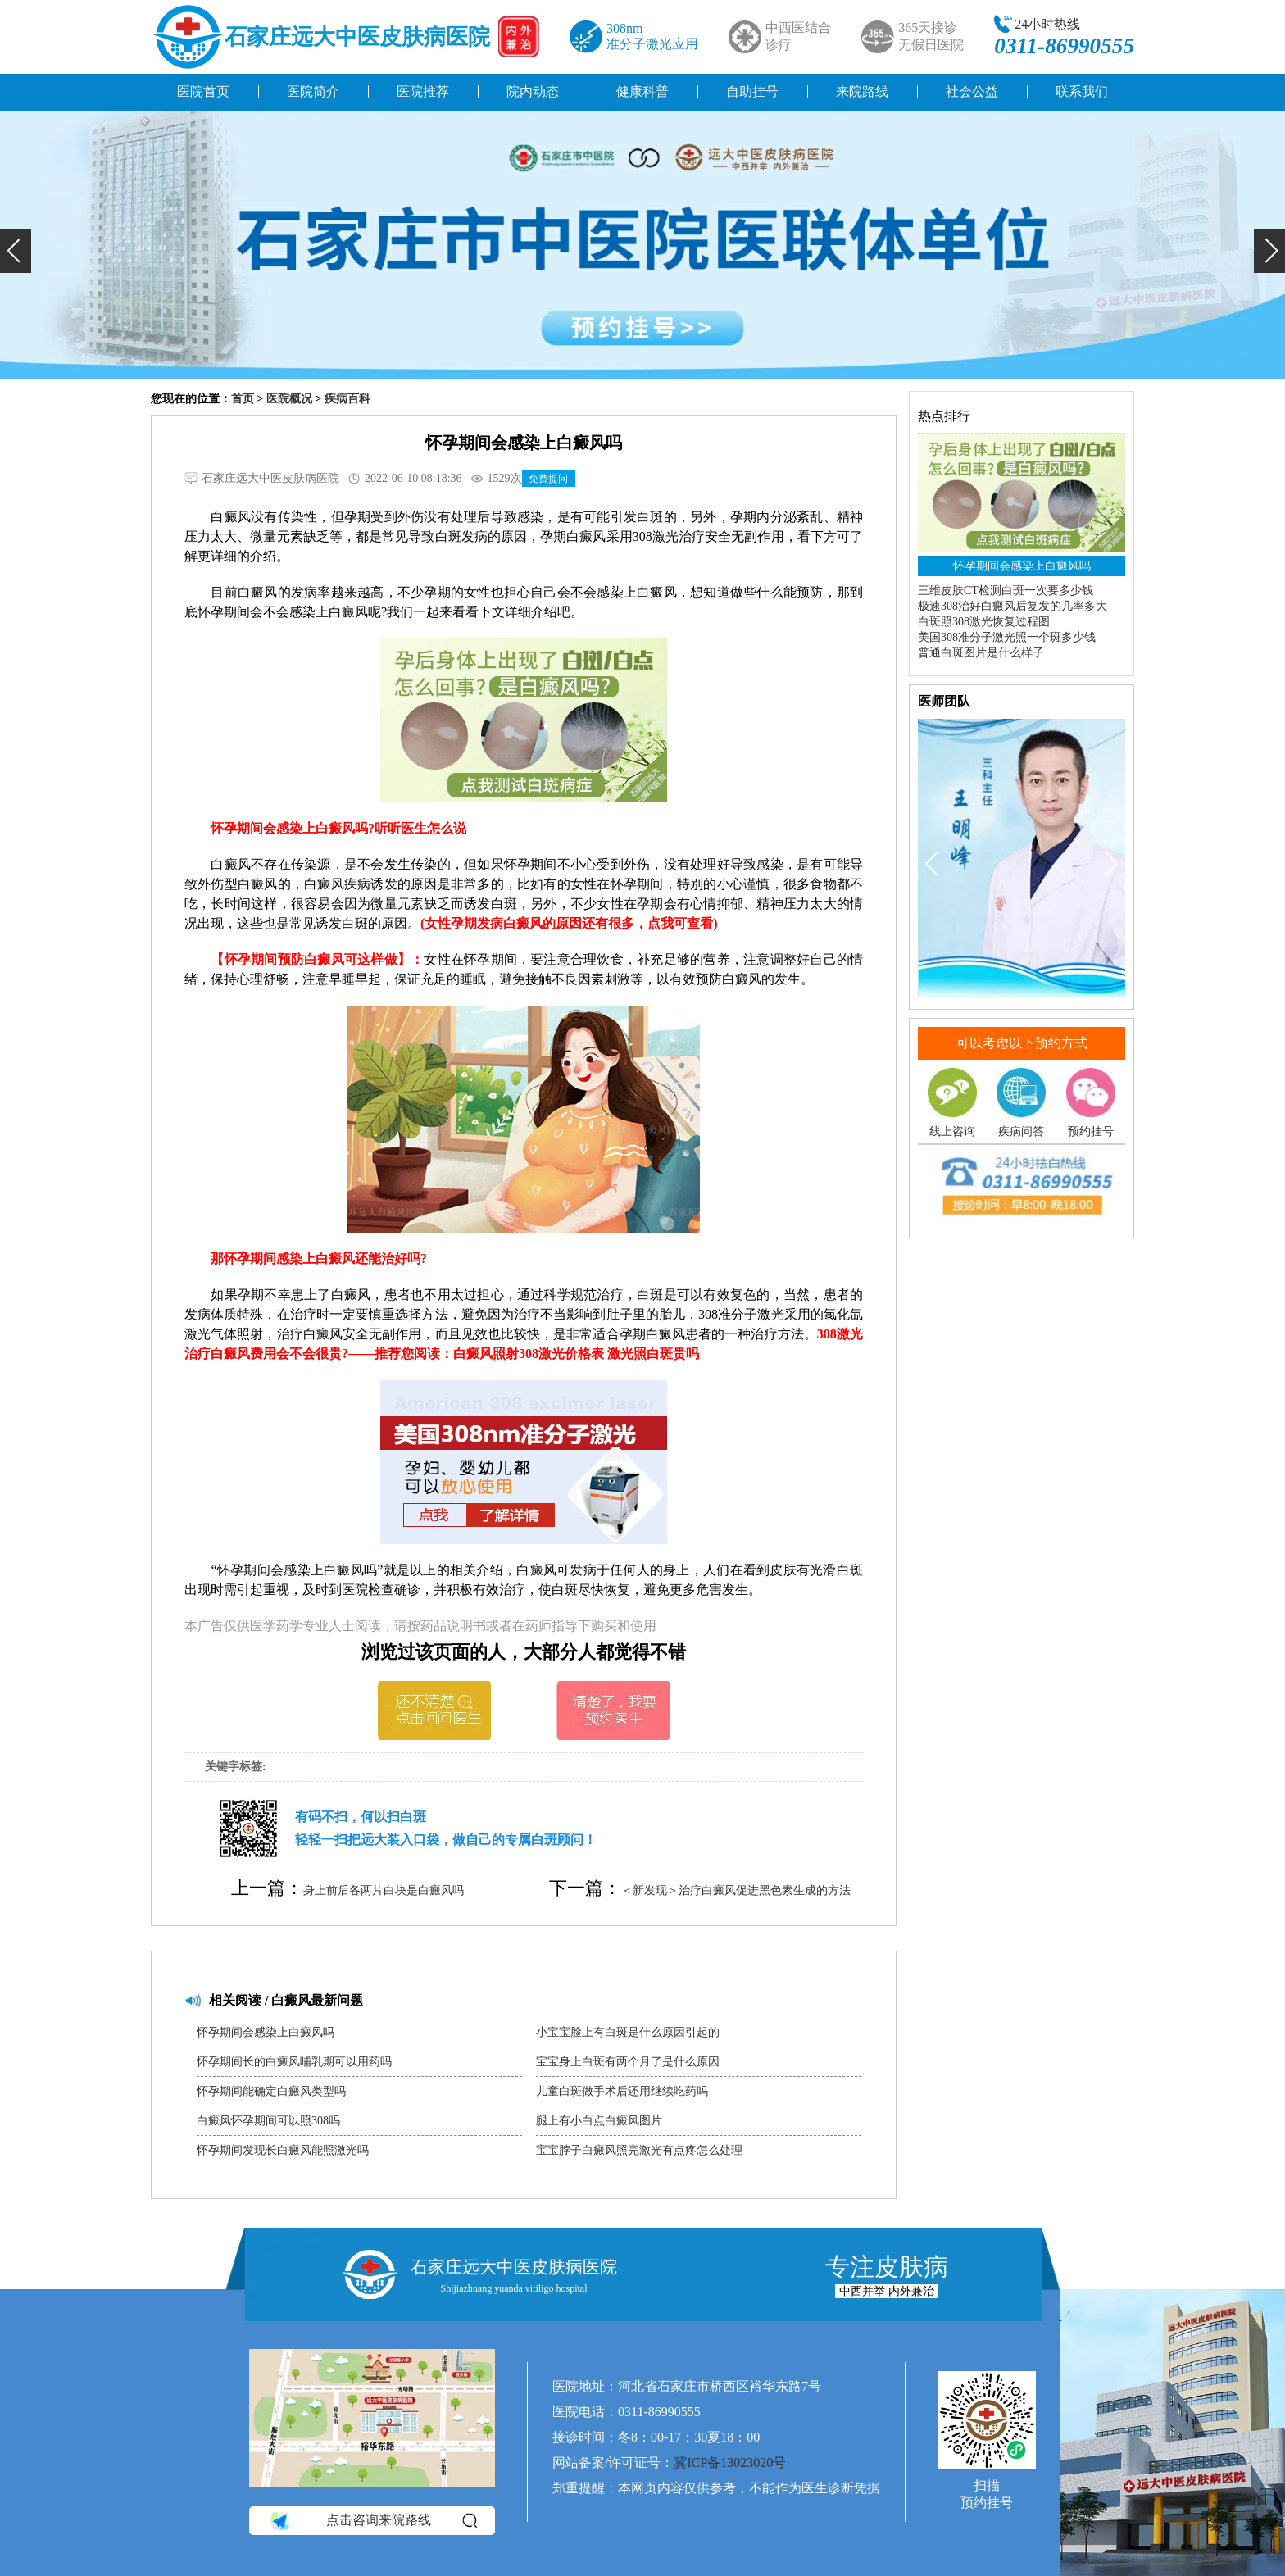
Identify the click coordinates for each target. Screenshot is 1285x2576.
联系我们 (1082, 91)
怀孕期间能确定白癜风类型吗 (271, 2091)
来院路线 (862, 91)
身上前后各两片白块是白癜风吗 (383, 1890)
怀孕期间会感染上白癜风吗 (265, 2032)
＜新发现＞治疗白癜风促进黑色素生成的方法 (736, 1890)
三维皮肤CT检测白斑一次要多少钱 (1005, 590)
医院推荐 (423, 91)
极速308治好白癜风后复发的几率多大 (1012, 606)
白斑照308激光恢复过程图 (984, 622)
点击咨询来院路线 (372, 2520)
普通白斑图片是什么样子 (981, 653)
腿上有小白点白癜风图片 (599, 2121)
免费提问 (548, 478)
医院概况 (289, 399)
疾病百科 (347, 399)
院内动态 (532, 91)
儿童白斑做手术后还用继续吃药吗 (622, 2091)
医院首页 (203, 91)
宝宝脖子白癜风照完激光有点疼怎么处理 (639, 2150)
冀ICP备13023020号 (730, 2462)
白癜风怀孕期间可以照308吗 (268, 2121)
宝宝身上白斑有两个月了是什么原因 (628, 2062)
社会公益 (972, 91)
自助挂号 (752, 91)
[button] (15, 251)
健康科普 (642, 91)
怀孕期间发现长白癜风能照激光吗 (283, 2150)
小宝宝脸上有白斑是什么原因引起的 (628, 2032)
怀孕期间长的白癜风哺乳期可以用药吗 (294, 2062)
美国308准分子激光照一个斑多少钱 (1007, 637)
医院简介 (313, 91)
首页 (242, 399)
